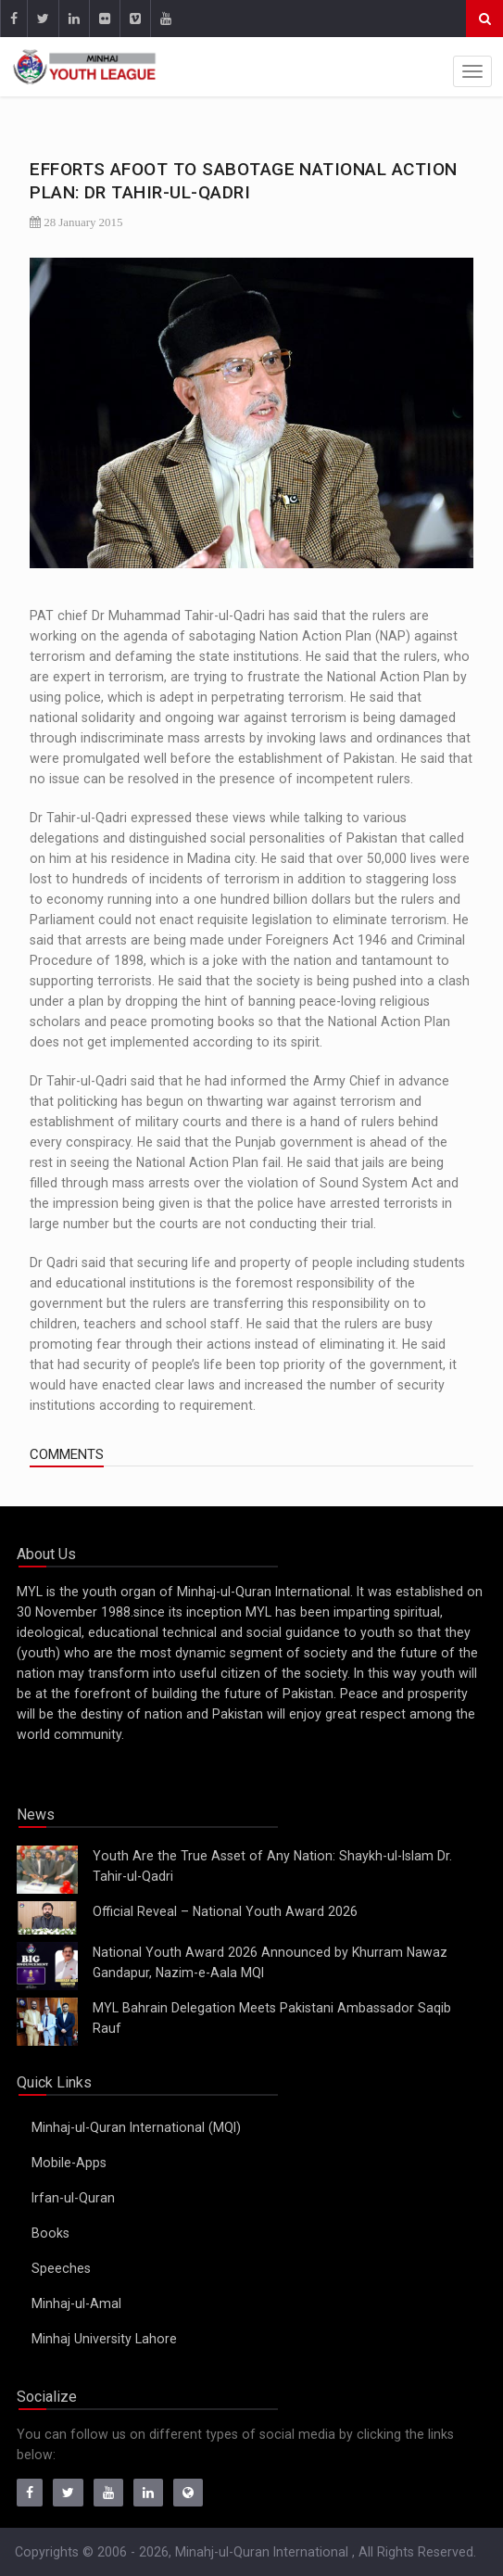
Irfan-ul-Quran (73, 2197)
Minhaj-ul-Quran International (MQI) (136, 2127)
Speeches (61, 2268)
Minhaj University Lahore (104, 2338)
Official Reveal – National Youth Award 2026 (225, 1911)
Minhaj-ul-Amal (76, 2303)
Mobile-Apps (69, 2162)
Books (50, 2233)
